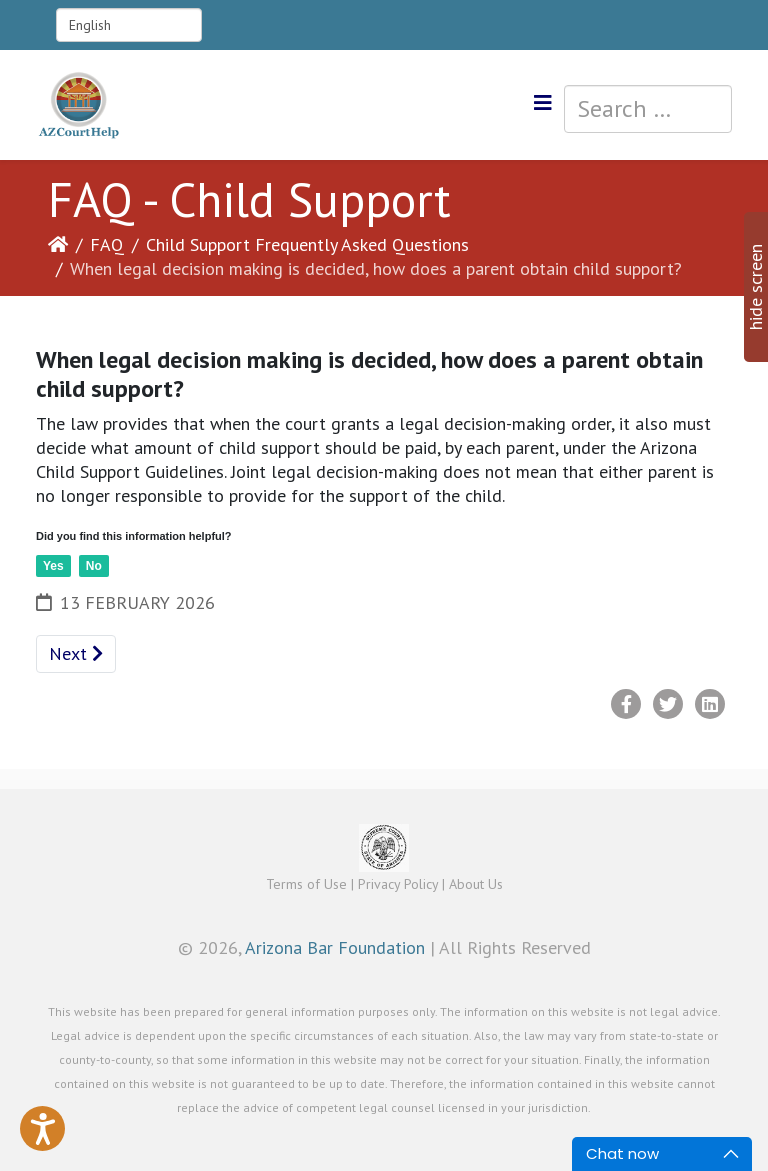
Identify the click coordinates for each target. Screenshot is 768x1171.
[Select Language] (129, 25)
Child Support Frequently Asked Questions (307, 244)
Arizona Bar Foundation (335, 947)
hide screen (755, 287)
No (94, 566)
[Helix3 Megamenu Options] (543, 103)
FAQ (107, 244)
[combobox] (648, 109)
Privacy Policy (398, 884)
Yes (53, 566)
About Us (476, 884)
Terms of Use (306, 884)
